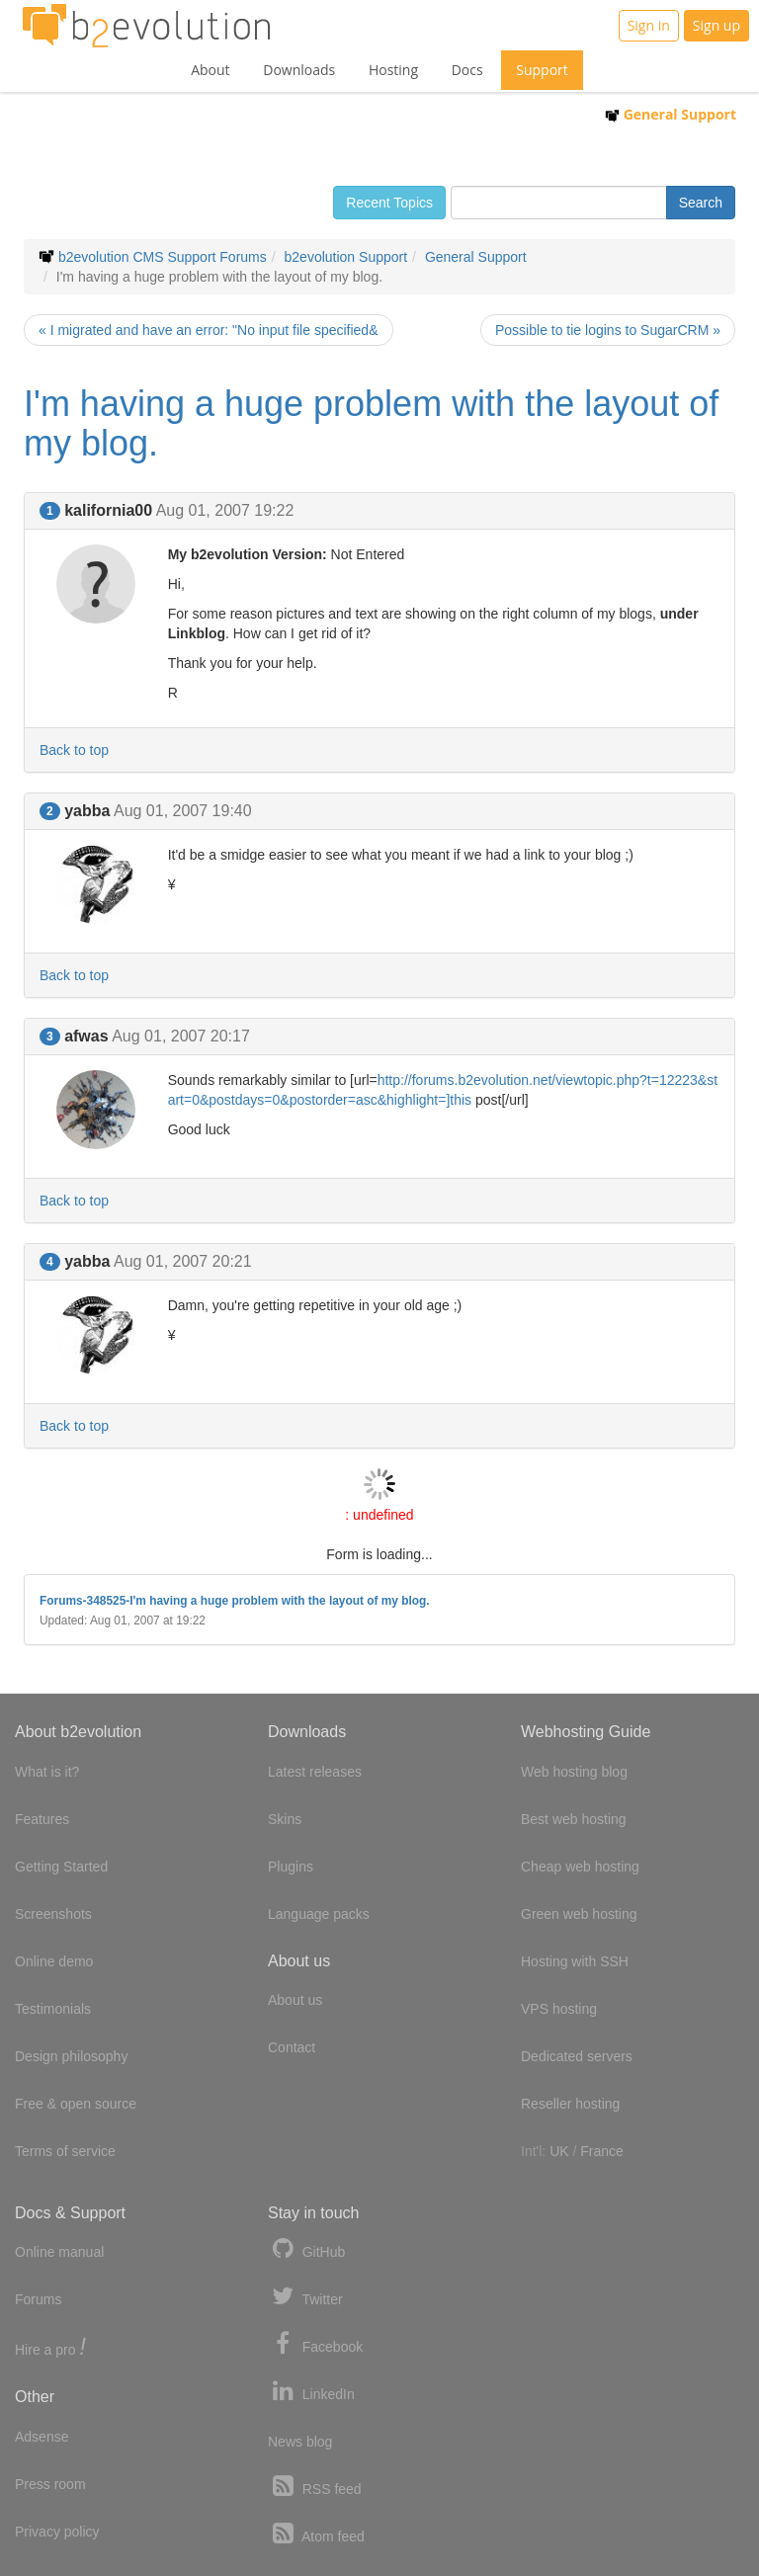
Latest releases (315, 1772)
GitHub (306, 2249)
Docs (467, 69)
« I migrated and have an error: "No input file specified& (209, 330)
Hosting (393, 69)
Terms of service (65, 2151)
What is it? (47, 1772)
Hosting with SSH (575, 1961)
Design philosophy (71, 2056)
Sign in (649, 25)
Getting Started (61, 1866)
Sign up (716, 25)
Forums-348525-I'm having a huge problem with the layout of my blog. (235, 1601)
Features (42, 1819)
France (602, 2151)
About (210, 69)
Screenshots (53, 1914)
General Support (670, 114)
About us (295, 2000)
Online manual (59, 2252)
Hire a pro (50, 2348)
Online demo (54, 1961)
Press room (50, 2484)
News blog (300, 2442)
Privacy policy (57, 2531)
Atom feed (316, 2534)
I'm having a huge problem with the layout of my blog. (371, 423)
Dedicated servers (576, 2056)
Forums (38, 2299)
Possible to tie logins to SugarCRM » (607, 330)
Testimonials (53, 2009)
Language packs (319, 1914)
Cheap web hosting (580, 1866)
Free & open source (75, 2104)
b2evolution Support (346, 257)
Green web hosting (579, 1914)
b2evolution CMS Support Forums (162, 257)
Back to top (74, 750)
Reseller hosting (570, 2104)
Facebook (315, 2344)
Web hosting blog (574, 1772)
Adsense (41, 2437)
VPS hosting (559, 2009)
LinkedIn (311, 2391)
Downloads (299, 69)
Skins (284, 1819)
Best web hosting (574, 1819)
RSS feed (315, 2486)
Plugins (290, 1866)
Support (542, 69)
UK (558, 2151)
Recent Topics (389, 202)
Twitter (305, 2296)
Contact (291, 2047)
